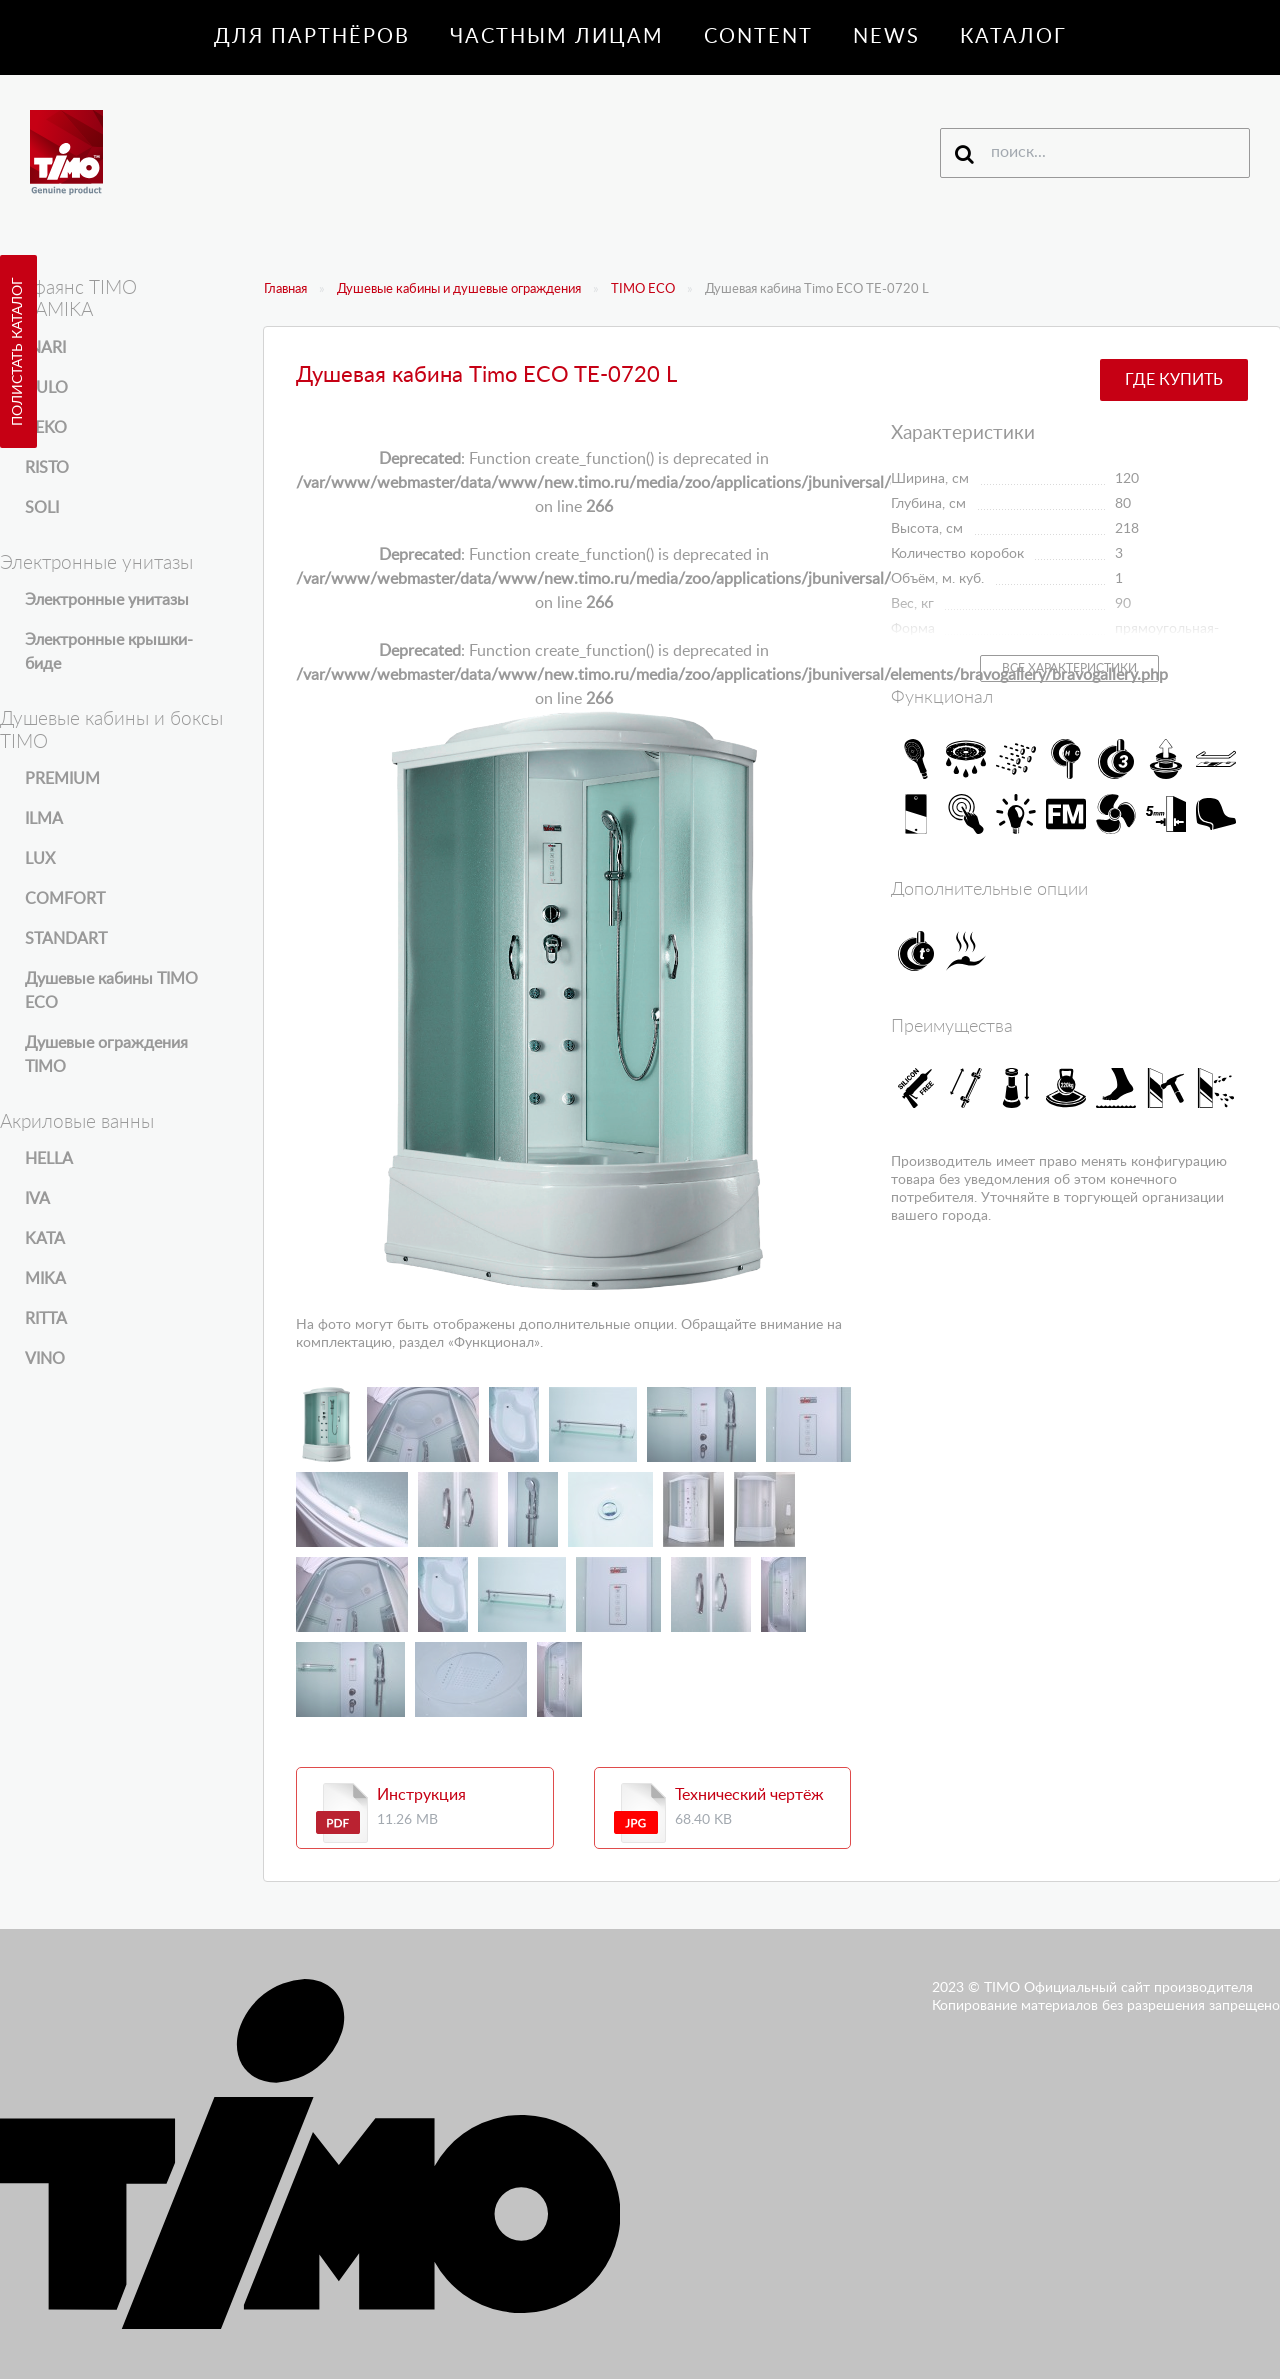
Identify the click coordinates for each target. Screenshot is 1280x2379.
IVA (37, 1199)
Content (758, 37)
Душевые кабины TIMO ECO (111, 991)
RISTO (47, 468)
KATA (45, 1239)
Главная (285, 289)
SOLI (42, 508)
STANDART (66, 939)
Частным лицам (557, 37)
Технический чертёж (749, 1795)
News (886, 37)
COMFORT (65, 899)
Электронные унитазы (107, 600)
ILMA (44, 819)
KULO (46, 388)
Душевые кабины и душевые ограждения (459, 289)
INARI (45, 348)
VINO (45, 1359)
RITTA (46, 1319)
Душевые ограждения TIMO (106, 1055)
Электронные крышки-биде (109, 652)
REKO (46, 428)
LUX (40, 859)
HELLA (49, 1159)
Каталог (1013, 37)
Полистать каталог (18, 351)
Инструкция (421, 1795)
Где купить (1174, 380)
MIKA (45, 1279)
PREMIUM (62, 779)
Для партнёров (312, 37)
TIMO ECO (643, 289)
